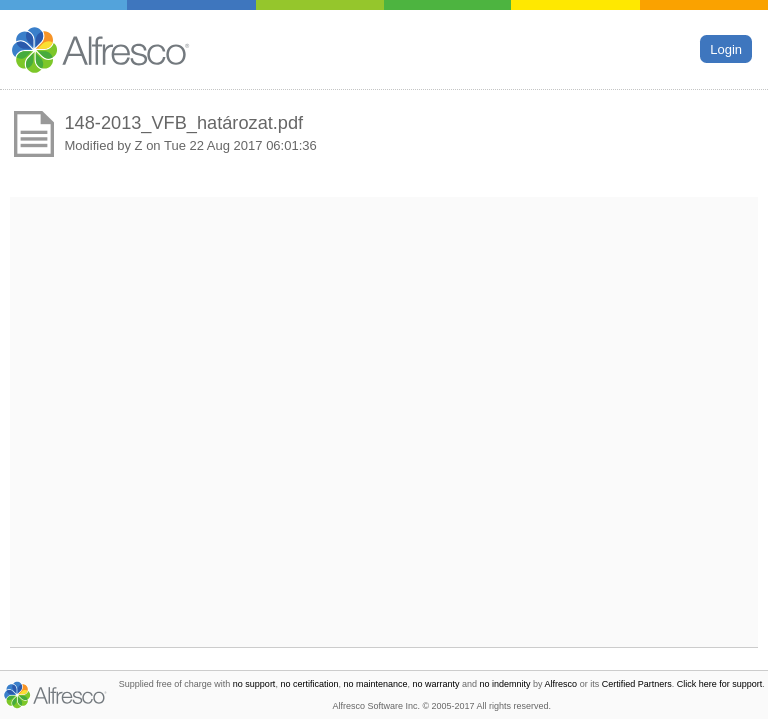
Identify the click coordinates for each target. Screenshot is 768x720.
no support (254, 684)
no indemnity (505, 684)
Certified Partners (637, 684)
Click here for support (720, 684)
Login (726, 48)
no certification (309, 684)
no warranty (436, 684)
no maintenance (375, 684)
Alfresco (561, 684)
